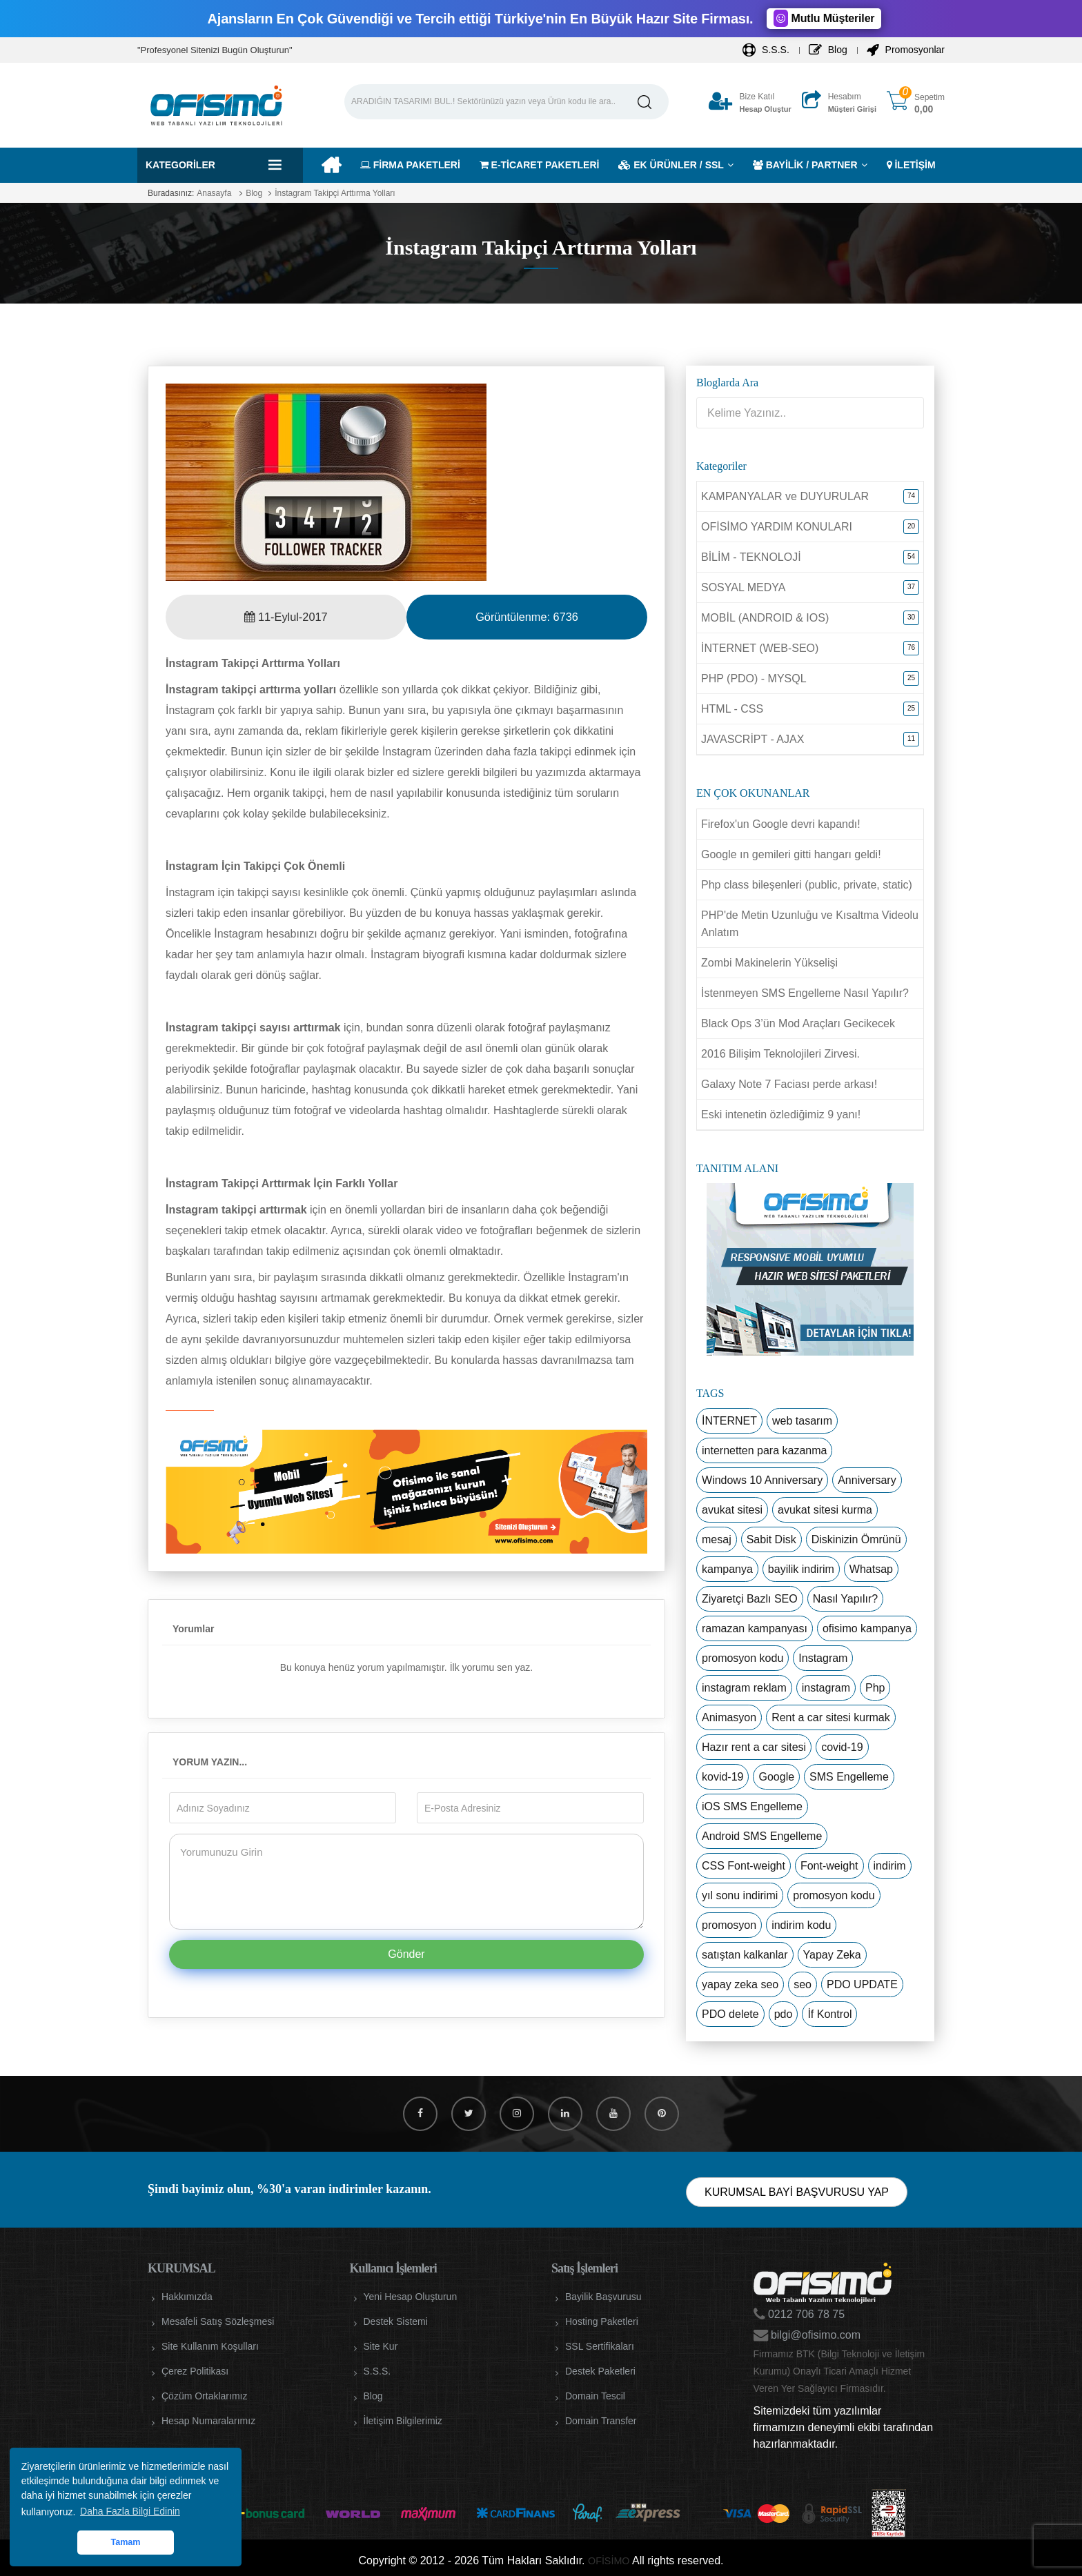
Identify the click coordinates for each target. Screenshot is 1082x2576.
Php (875, 1688)
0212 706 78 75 (805, 2314)
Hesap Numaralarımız (208, 2420)
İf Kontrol (829, 2014)
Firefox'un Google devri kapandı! (780, 824)
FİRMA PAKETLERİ (410, 164)
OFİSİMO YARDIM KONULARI (776, 527)
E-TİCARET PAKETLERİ (540, 164)
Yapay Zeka (832, 1955)
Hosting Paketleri (601, 2321)
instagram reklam (744, 1688)
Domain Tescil (595, 2395)
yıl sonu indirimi (740, 1895)
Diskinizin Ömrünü (856, 1539)
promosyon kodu (742, 1658)
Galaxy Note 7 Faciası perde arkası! (789, 1084)
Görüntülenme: (526, 617)
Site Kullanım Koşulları (210, 2346)
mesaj (716, 1539)
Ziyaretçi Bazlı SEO (750, 1599)
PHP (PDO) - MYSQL (754, 678)
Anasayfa (214, 193)
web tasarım (802, 1421)
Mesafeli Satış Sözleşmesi (217, 2321)
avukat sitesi (732, 1510)
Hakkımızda (187, 2296)
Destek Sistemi (396, 2321)
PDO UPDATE (862, 1984)
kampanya (727, 1569)
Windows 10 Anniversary (762, 1480)
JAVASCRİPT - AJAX (752, 739)
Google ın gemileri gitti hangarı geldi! (791, 854)
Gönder (406, 1954)
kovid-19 (722, 1777)
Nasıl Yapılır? (845, 1599)
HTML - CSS (732, 709)
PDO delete (730, 2014)
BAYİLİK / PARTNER (805, 164)
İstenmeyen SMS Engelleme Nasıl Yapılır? (805, 993)
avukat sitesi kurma (825, 1510)
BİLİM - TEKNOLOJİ (751, 557)
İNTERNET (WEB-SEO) (759, 648)
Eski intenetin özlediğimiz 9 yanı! (780, 1114)
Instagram (822, 1658)
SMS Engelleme (849, 1777)
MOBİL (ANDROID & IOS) (765, 618)
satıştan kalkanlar (745, 1955)
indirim (890, 1866)
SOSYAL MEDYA (743, 587)
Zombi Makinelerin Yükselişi (769, 963)
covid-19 (842, 1747)
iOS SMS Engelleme (752, 1806)
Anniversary (867, 1480)
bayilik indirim (801, 1569)
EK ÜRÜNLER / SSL (671, 164)
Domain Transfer (600, 2420)
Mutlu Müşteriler (824, 18)
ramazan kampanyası (754, 1628)
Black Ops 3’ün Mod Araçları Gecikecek (798, 1023)
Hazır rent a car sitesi (754, 1747)
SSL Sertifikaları (599, 2346)
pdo (783, 2014)
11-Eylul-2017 (286, 617)
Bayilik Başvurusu (603, 2296)
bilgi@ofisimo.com (814, 2335)
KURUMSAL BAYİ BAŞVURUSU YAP (797, 2192)
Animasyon (729, 1717)
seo (803, 1984)
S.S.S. (765, 49)
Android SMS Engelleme (762, 1836)
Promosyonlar (906, 49)
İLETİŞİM (911, 164)
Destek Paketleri (600, 2371)
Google (776, 1777)
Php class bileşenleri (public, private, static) (806, 885)
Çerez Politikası (194, 2371)
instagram (826, 1688)
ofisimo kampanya (867, 1628)
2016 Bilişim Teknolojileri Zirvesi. (780, 1054)
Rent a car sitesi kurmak (830, 1717)
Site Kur (381, 2346)
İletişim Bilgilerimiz (403, 2420)
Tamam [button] (125, 2542)
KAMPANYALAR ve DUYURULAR (785, 496)
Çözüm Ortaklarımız (204, 2395)
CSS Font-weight (743, 1866)
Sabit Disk (771, 1539)
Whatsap (871, 1569)
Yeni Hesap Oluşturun (411, 2296)
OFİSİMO (608, 2560)
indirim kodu (801, 1925)
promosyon (729, 1925)
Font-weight (829, 1866)
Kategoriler (180, 164)
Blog (828, 49)
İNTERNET (729, 1421)
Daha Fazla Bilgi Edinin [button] (130, 2511)
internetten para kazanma (764, 1450)
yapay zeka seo (740, 1984)
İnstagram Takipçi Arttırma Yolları (335, 193)
